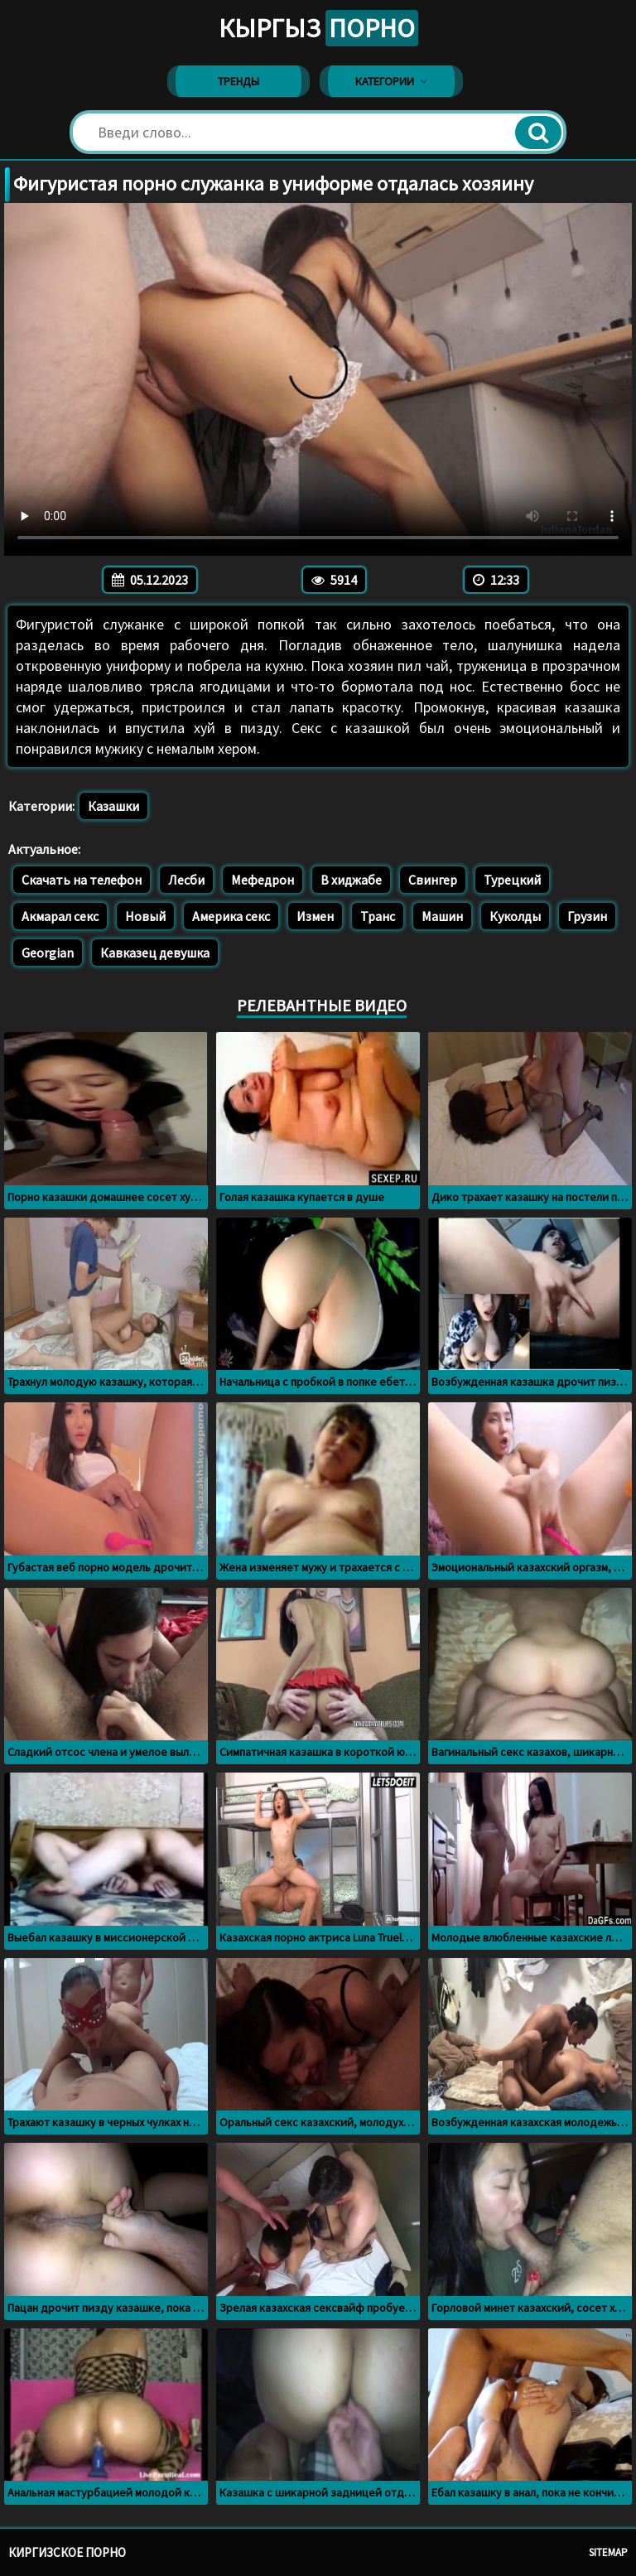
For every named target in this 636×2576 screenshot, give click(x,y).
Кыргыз (318, 28)
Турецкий (512, 879)
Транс (377, 916)
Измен (315, 916)
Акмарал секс (60, 916)
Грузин (587, 916)
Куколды (515, 916)
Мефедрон (262, 879)
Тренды (238, 81)
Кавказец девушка (155, 952)
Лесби (186, 879)
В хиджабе (351, 879)
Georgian (48, 952)
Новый (145, 916)
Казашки (113, 806)
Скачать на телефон (82, 879)
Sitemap (608, 2552)
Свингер (432, 879)
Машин (442, 916)
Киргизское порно (67, 2552)
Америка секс (231, 916)
